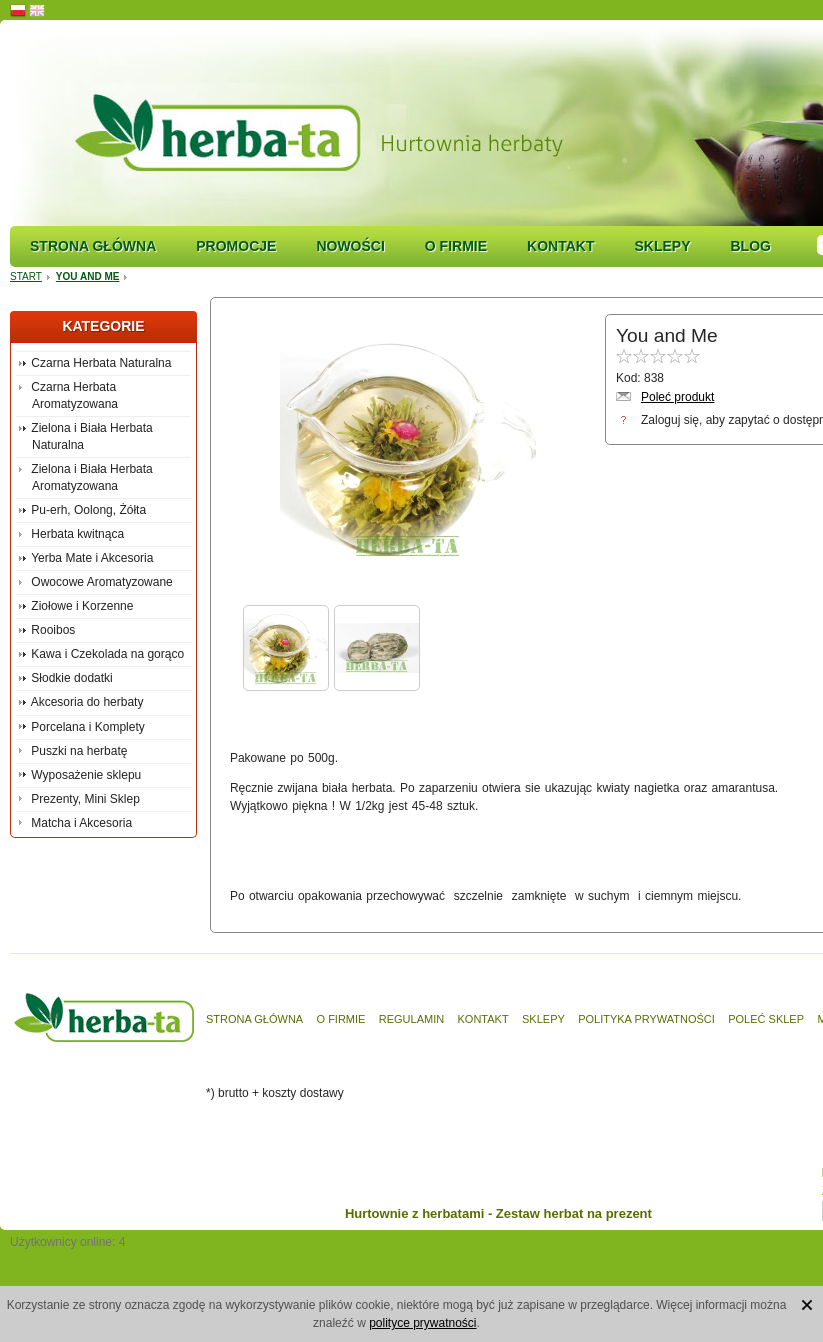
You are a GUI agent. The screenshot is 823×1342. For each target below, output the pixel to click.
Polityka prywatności (646, 1019)
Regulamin (411, 1019)
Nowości (350, 246)
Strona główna (93, 246)
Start (26, 276)
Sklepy (662, 246)
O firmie (456, 246)
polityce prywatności (422, 1323)
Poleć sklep (766, 1019)
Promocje (236, 246)
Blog (750, 246)
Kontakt (560, 246)
